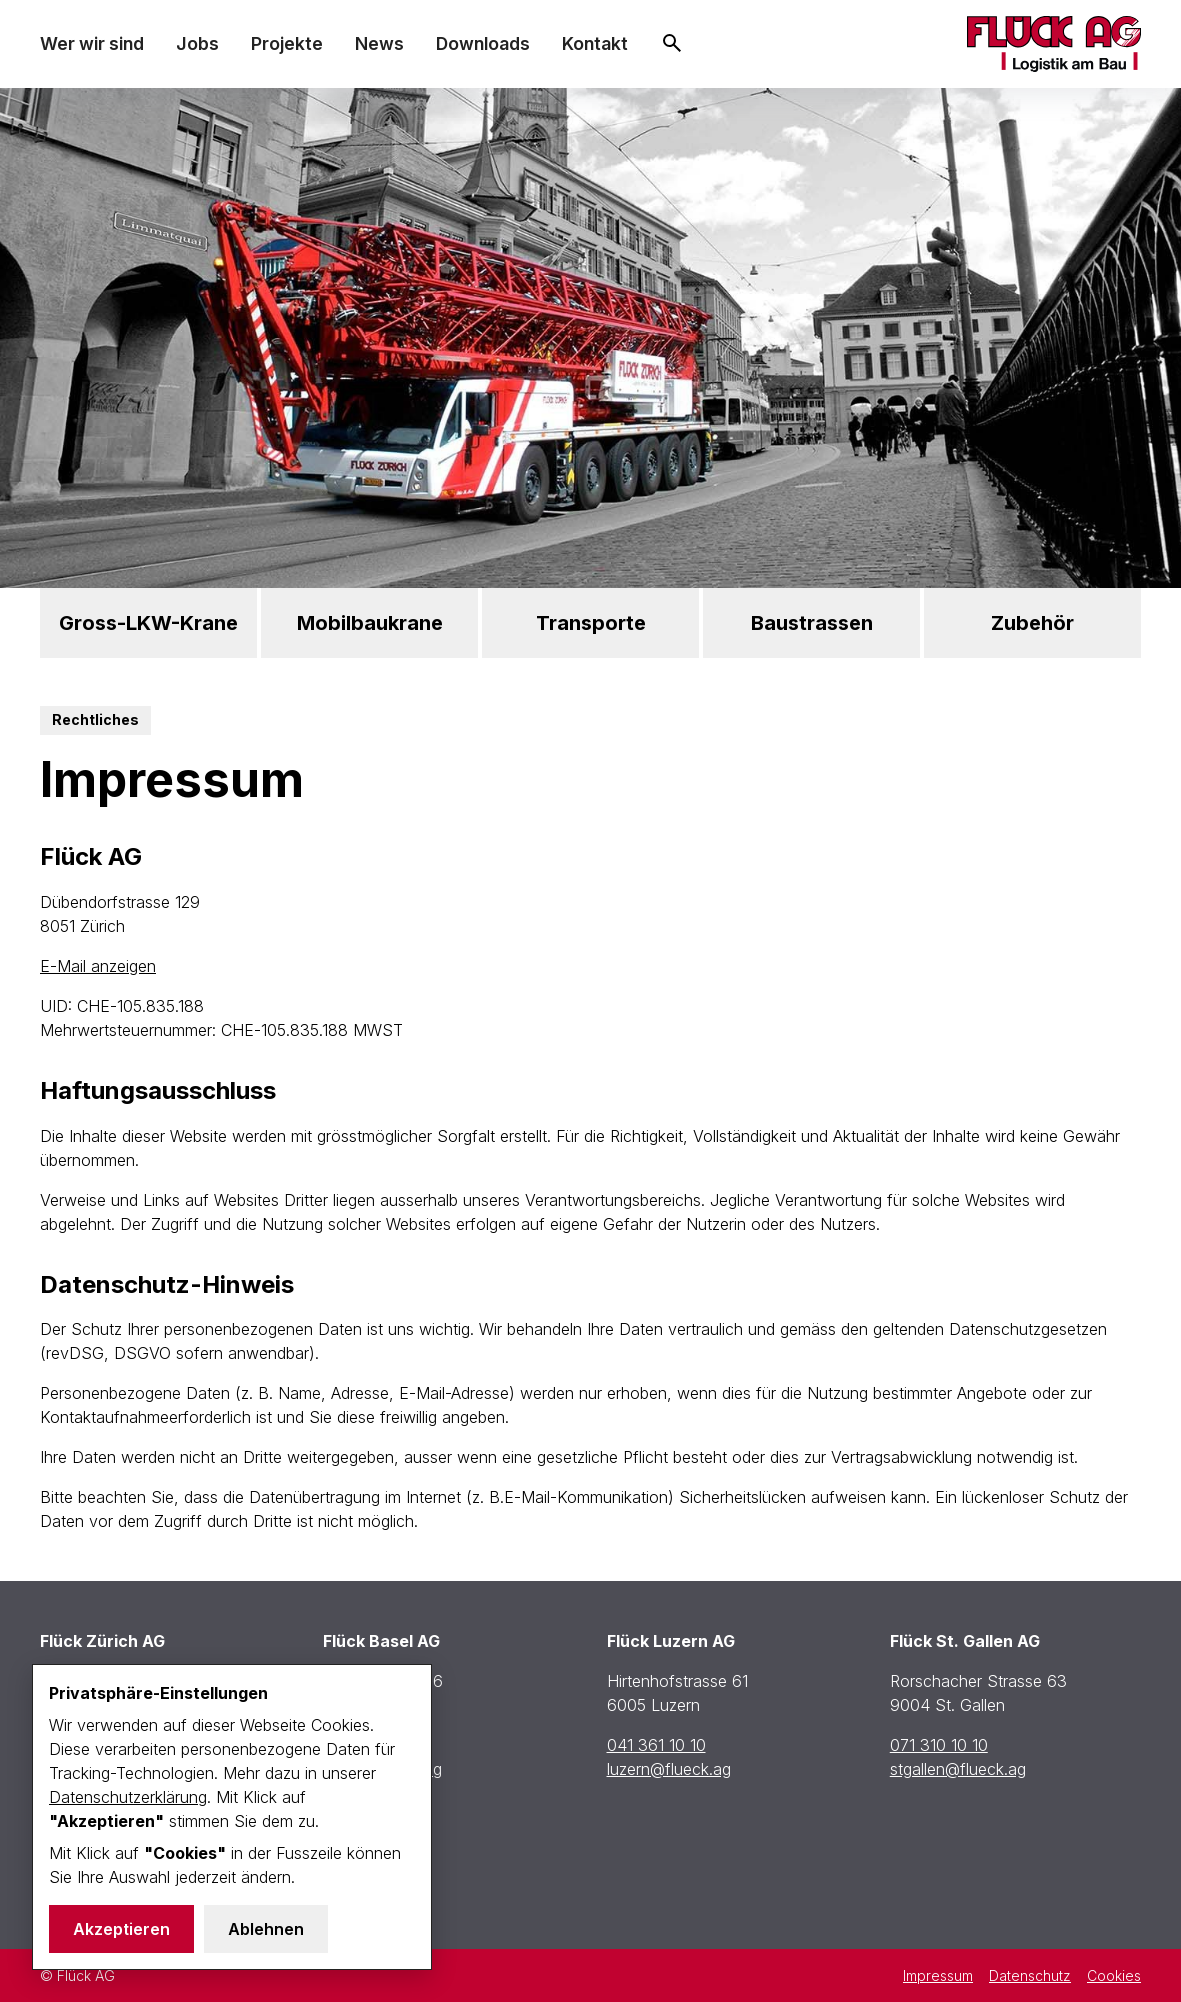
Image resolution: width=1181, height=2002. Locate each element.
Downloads (483, 43)
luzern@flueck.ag (669, 1769)
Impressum (938, 1975)
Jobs (197, 43)
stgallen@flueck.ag (958, 1769)
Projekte (287, 43)
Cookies (1114, 1975)
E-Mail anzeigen (98, 966)
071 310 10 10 (939, 1745)
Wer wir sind (92, 43)
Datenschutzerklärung (128, 1797)
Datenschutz (1030, 1975)
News (379, 43)
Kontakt (595, 43)
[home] (1054, 44)
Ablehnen (266, 1929)
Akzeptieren (121, 1929)
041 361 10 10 (656, 1745)
